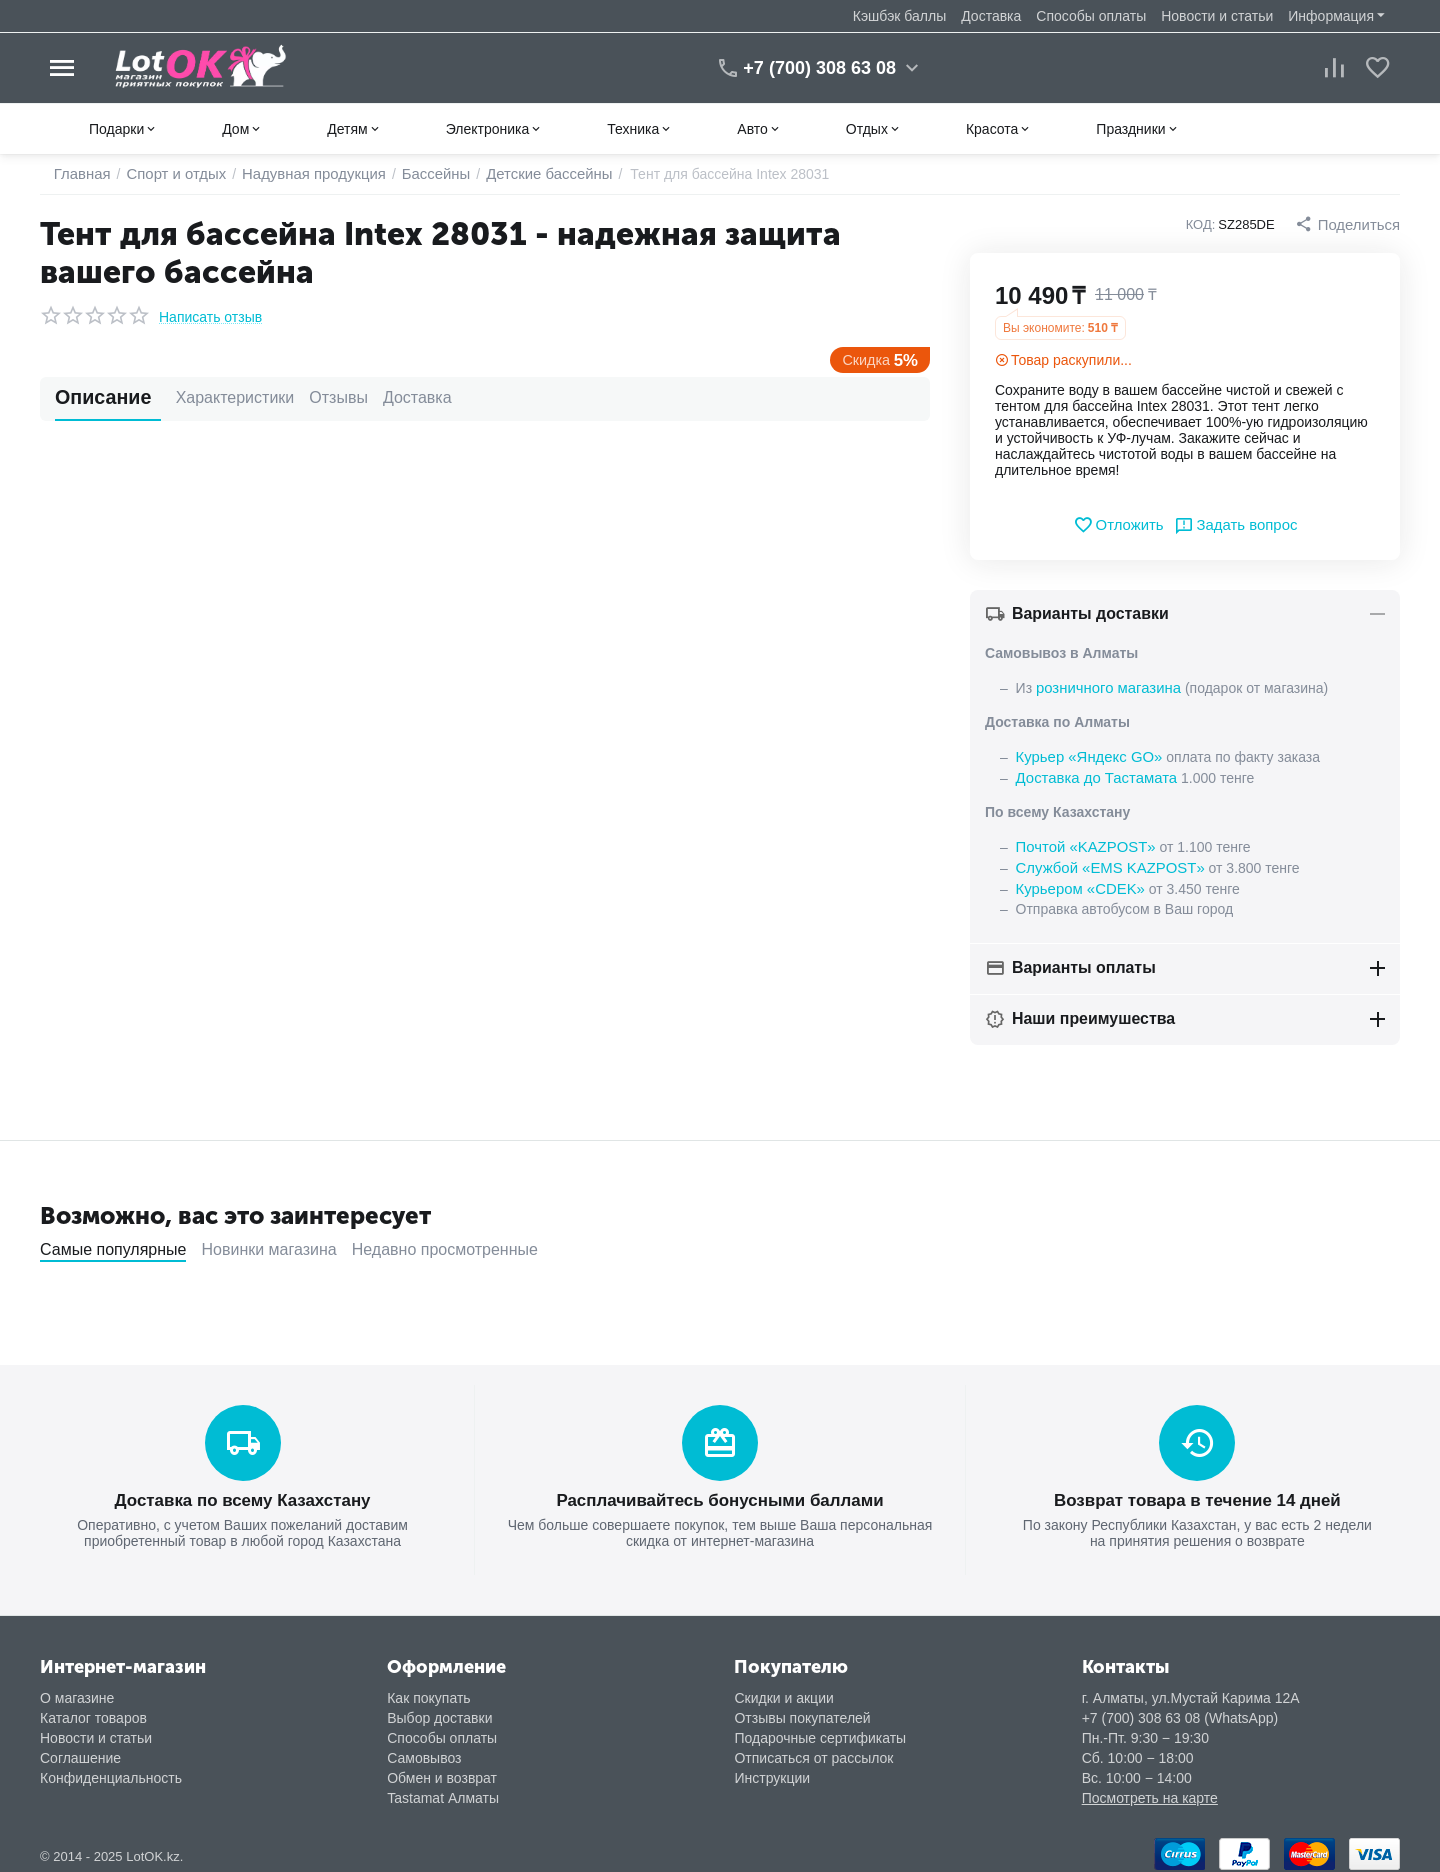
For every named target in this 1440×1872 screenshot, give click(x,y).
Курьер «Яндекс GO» (1085, 755)
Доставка (991, 16)
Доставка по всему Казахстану (242, 1493)
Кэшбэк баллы (899, 16)
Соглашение (80, 1750)
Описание (92, 397)
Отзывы (306, 397)
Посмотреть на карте (1150, 1790)
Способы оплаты (1091, 16)
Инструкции (772, 1770)
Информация (1331, 16)
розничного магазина (1104, 687)
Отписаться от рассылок (813, 1750)
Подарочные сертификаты (820, 1730)
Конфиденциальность (111, 1770)
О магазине (77, 1690)
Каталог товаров (93, 1710)
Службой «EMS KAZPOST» (1105, 863)
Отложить (1121, 525)
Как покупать (428, 1690)
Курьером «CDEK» (1076, 883)
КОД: (1206, 224)
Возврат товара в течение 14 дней (1197, 1493)
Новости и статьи (1217, 16)
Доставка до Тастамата (1092, 775)
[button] (1350, 224)
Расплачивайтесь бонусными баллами (720, 1493)
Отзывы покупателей (802, 1710)
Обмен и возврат (442, 1770)
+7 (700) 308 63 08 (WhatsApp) (1180, 1710)
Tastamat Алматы (443, 1790)
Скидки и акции (783, 1690)
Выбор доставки (439, 1710)
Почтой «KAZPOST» (1082, 843)
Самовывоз (424, 1750)
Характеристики (203, 397)
